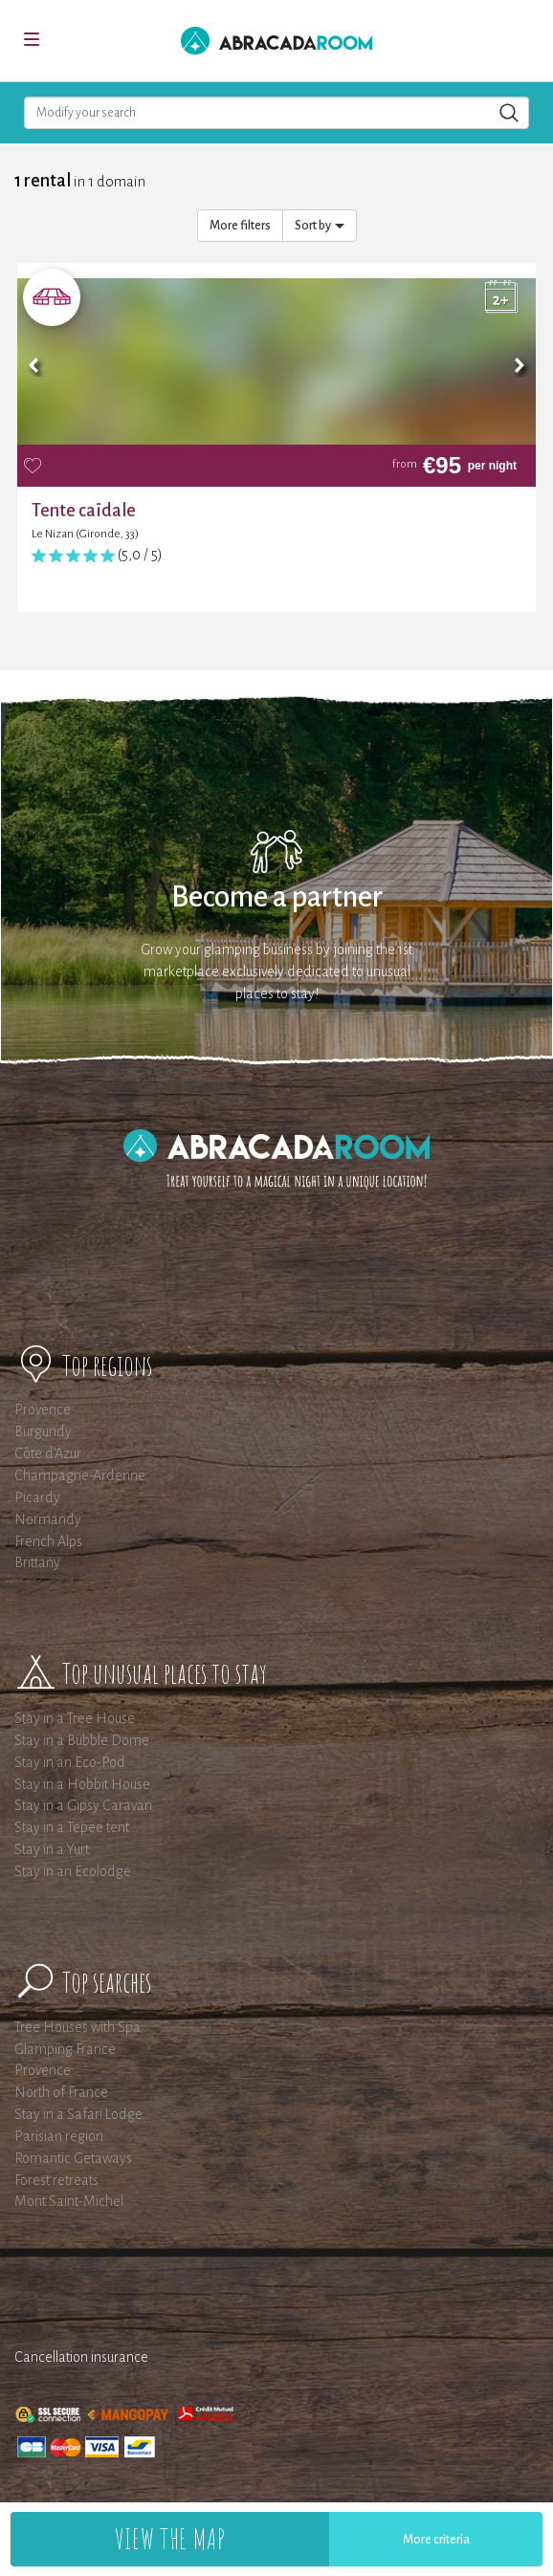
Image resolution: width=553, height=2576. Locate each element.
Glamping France (65, 2049)
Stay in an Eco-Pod (69, 1762)
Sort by (319, 225)
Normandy (47, 1519)
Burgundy (43, 1431)
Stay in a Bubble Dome (81, 1740)
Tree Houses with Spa (77, 2027)
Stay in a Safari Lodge (78, 2114)
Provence (42, 1409)
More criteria (436, 2539)
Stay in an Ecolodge (72, 1871)
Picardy (37, 1497)
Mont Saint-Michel (68, 2201)
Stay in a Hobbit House (82, 1784)
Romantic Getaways (73, 2158)
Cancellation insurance (81, 2357)
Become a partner (277, 897)
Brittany (37, 1562)
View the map (170, 2538)
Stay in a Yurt (51, 1849)
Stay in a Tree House (74, 1718)
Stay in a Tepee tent (71, 1827)
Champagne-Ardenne (79, 1475)
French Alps (48, 1541)
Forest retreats (56, 2180)
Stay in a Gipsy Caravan (83, 1805)
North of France (61, 2092)
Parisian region (58, 2136)
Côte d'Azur (47, 1453)
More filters (240, 225)
